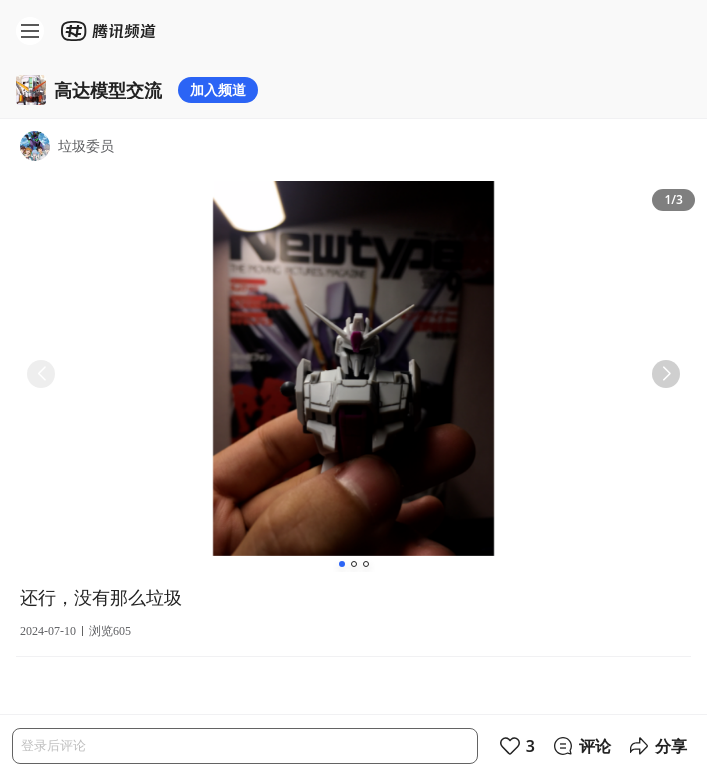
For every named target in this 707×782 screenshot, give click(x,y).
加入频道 (218, 89)
